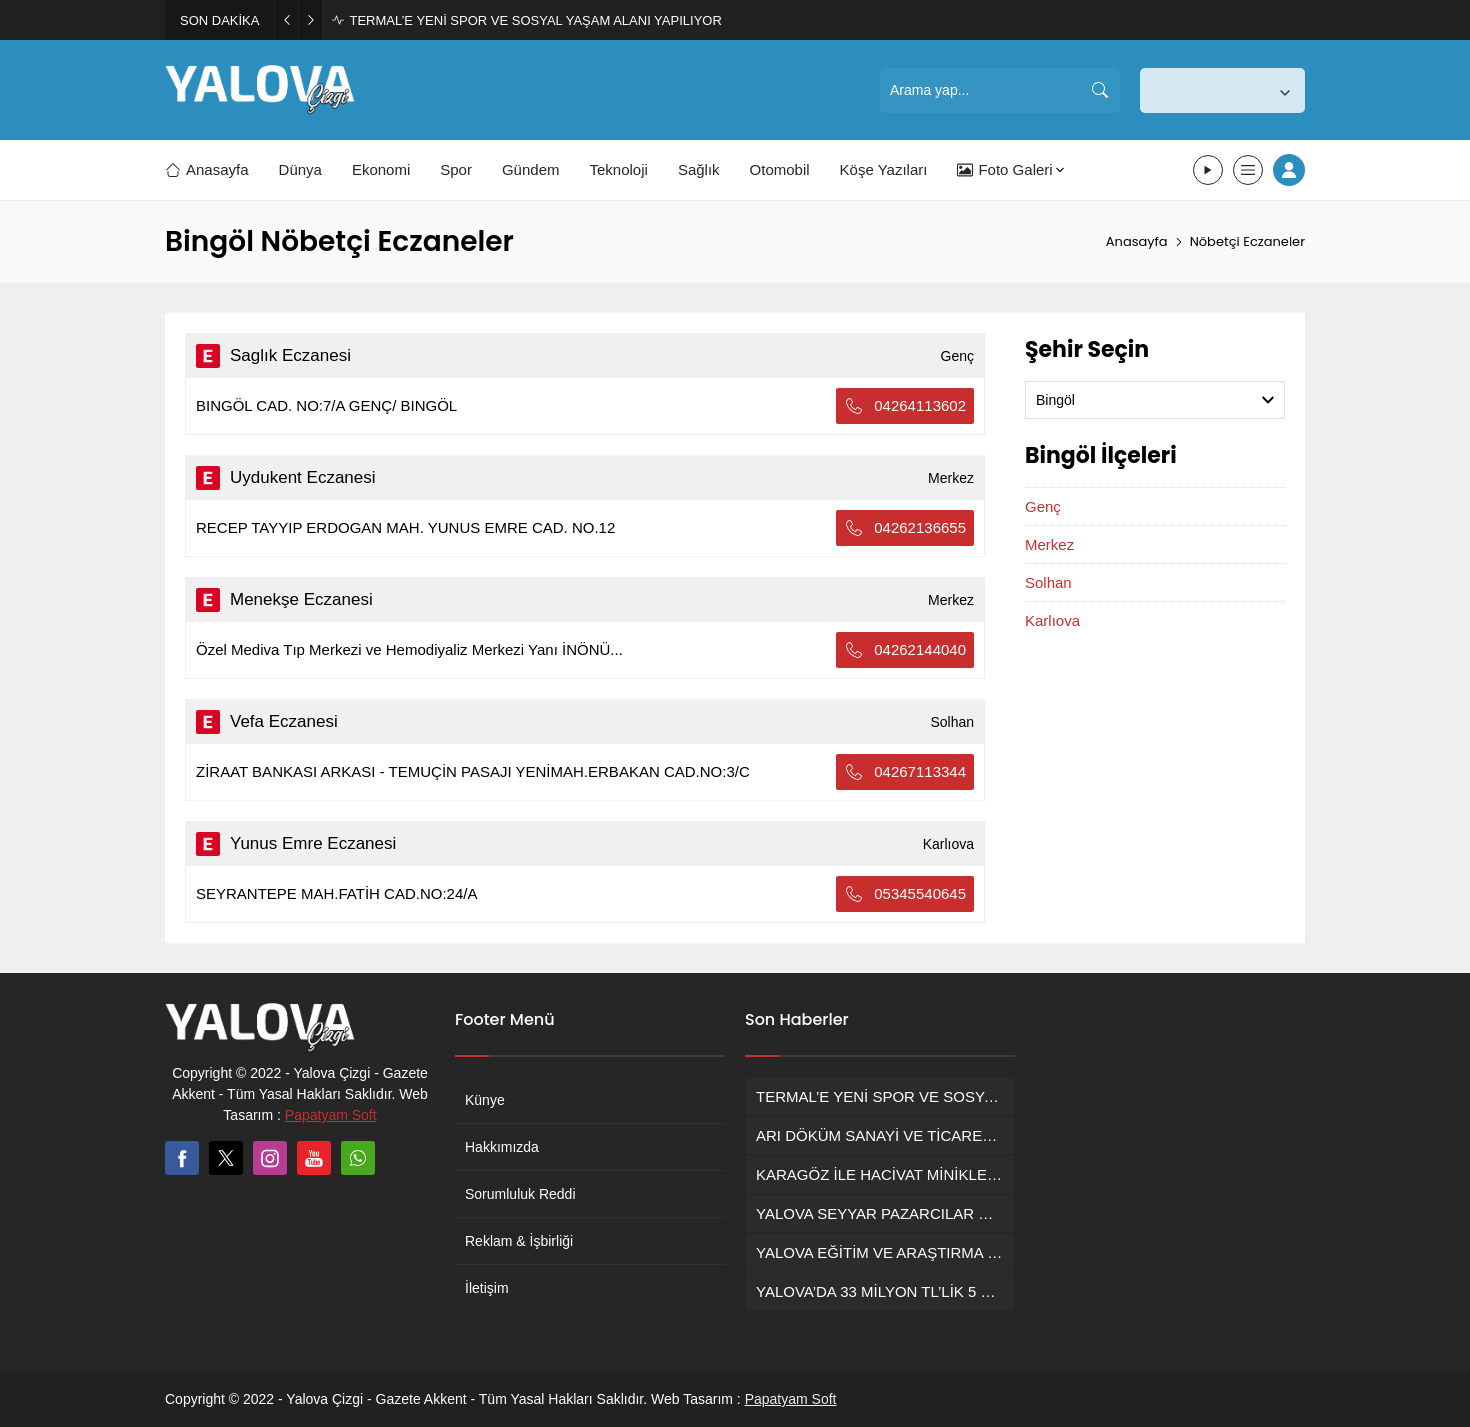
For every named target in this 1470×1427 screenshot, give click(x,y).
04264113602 (905, 406)
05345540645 (905, 894)
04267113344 (905, 772)
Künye (485, 1100)
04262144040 (905, 650)
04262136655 (905, 528)
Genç (1043, 506)
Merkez (1049, 544)
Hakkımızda (502, 1147)
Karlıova (1052, 620)
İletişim (487, 1288)
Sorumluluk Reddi (520, 1194)
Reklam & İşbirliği (519, 1241)
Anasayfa (1137, 241)
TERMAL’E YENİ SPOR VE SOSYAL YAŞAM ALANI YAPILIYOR (535, 20)
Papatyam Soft (331, 1115)
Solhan (1048, 582)
